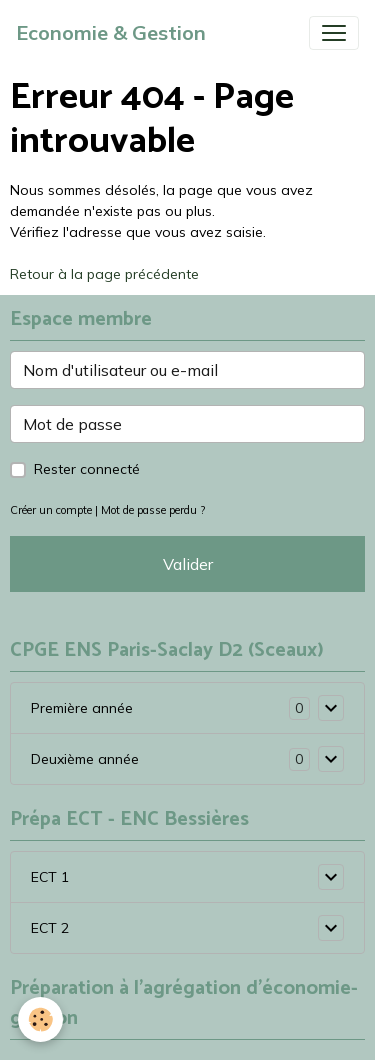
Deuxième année (85, 759)
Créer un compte (51, 510)
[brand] (111, 33)
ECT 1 (50, 877)
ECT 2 (50, 928)
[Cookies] (40, 1019)
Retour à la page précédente (104, 274)
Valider (188, 564)
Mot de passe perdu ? (153, 510)
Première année (82, 708)
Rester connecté (87, 469)
